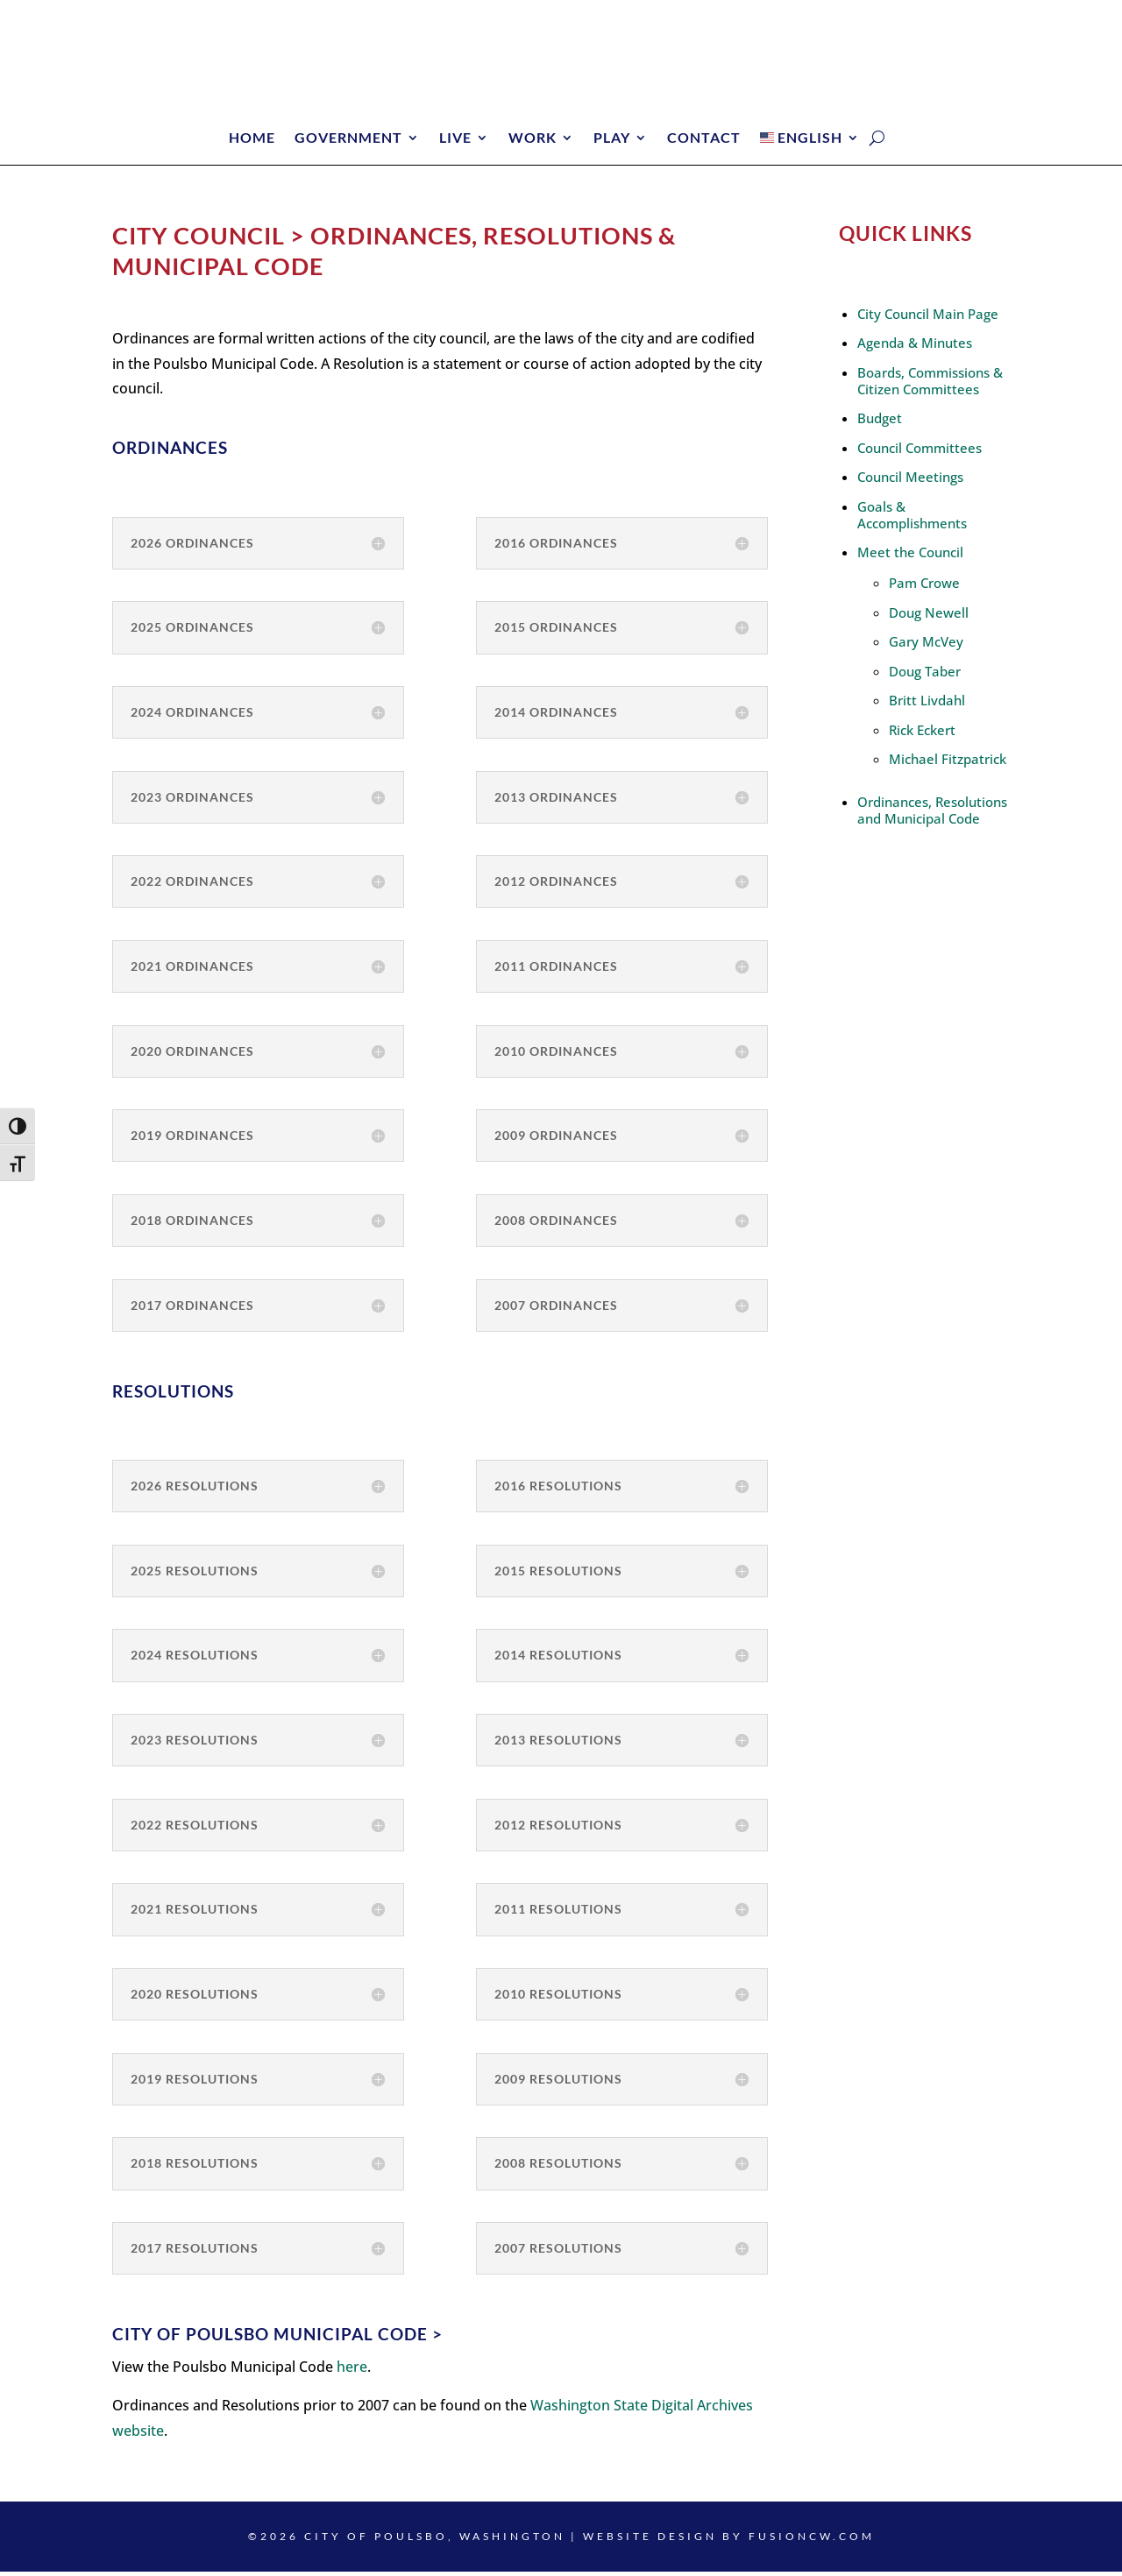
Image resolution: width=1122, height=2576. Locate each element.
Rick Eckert (922, 734)
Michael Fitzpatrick (947, 763)
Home (252, 138)
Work (532, 138)
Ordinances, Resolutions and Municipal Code (932, 814)
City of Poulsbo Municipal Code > (277, 2338)
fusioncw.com (812, 2540)
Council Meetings (910, 481)
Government (348, 138)
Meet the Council (910, 556)
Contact (704, 138)
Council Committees (919, 452)
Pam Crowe (924, 587)
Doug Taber (925, 675)
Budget (879, 422)
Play (611, 138)
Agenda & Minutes (914, 347)
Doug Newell (929, 617)
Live (455, 138)
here (352, 2371)
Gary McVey (926, 646)
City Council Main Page (927, 318)
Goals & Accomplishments (912, 519)
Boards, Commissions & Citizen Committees (930, 385)
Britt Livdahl (927, 704)
